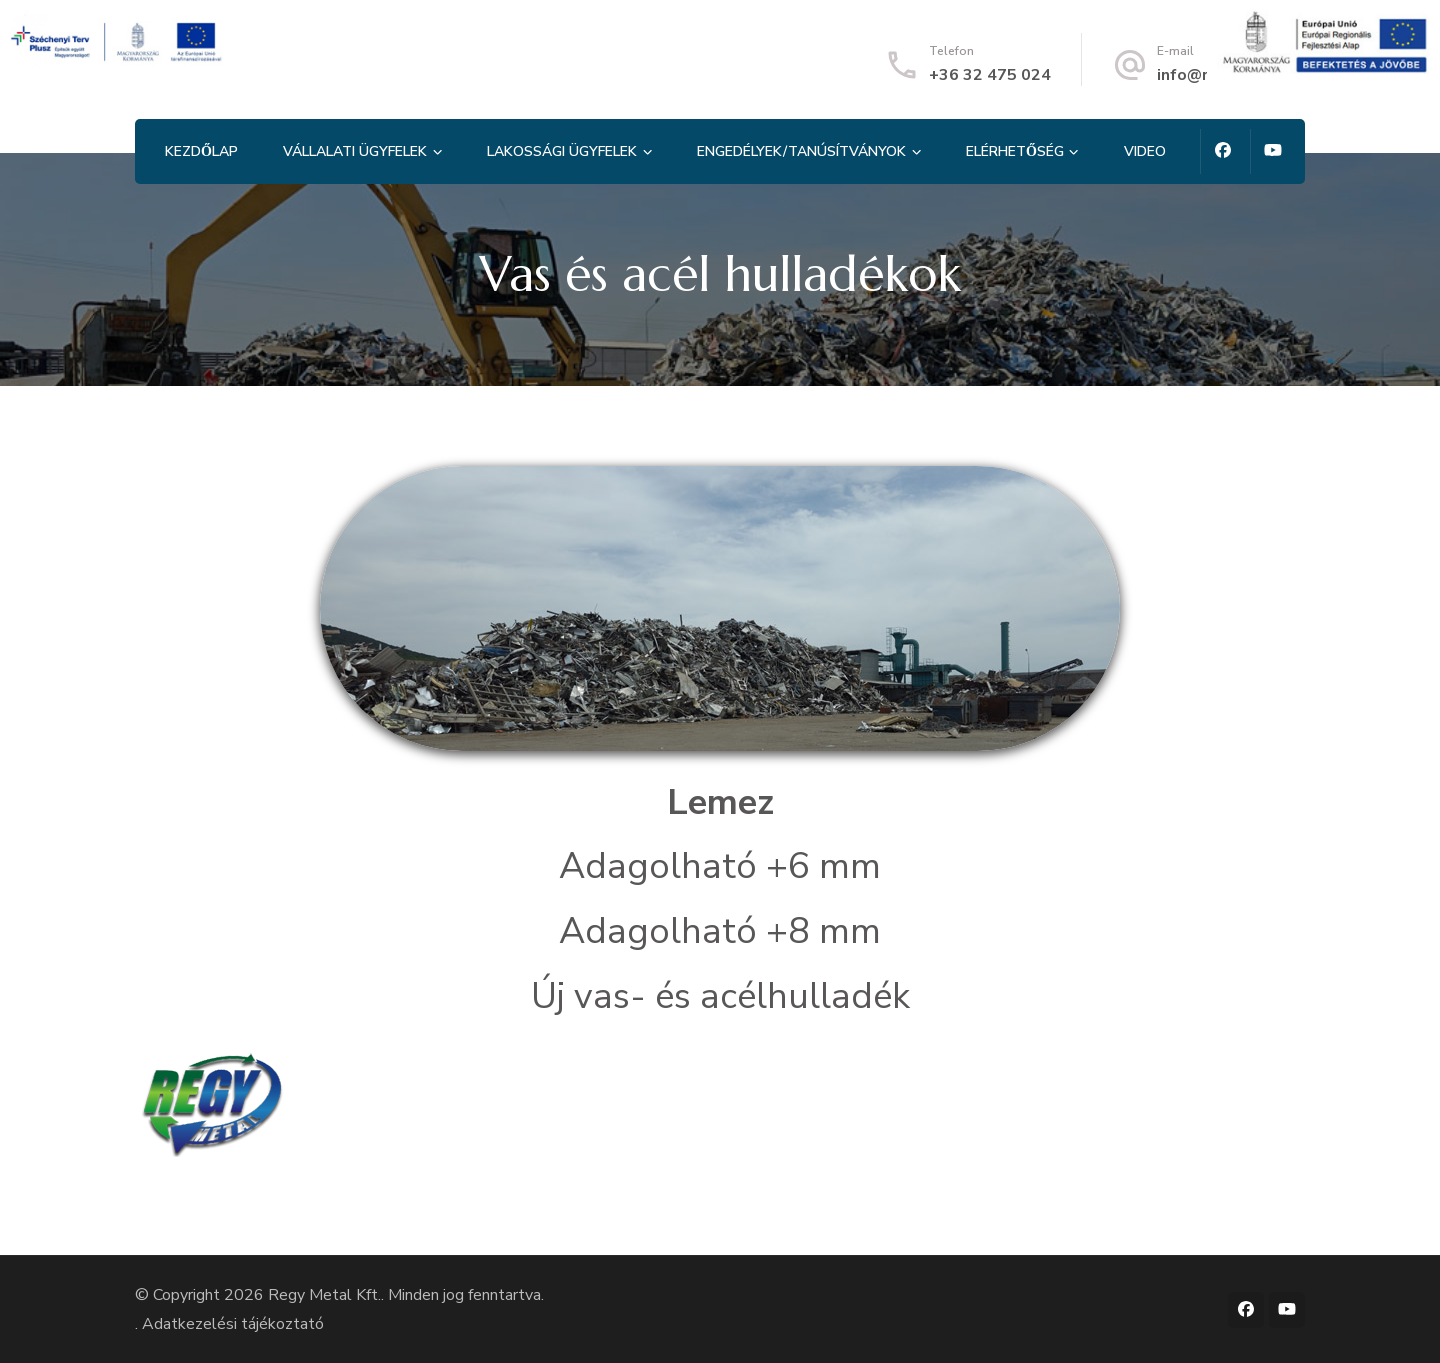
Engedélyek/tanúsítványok (801, 151)
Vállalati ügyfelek (355, 151)
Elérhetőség (1015, 151)
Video (1145, 151)
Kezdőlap (201, 151)
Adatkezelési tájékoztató (233, 1324)
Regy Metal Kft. (324, 1295)
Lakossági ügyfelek (562, 151)
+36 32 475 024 (990, 75)
